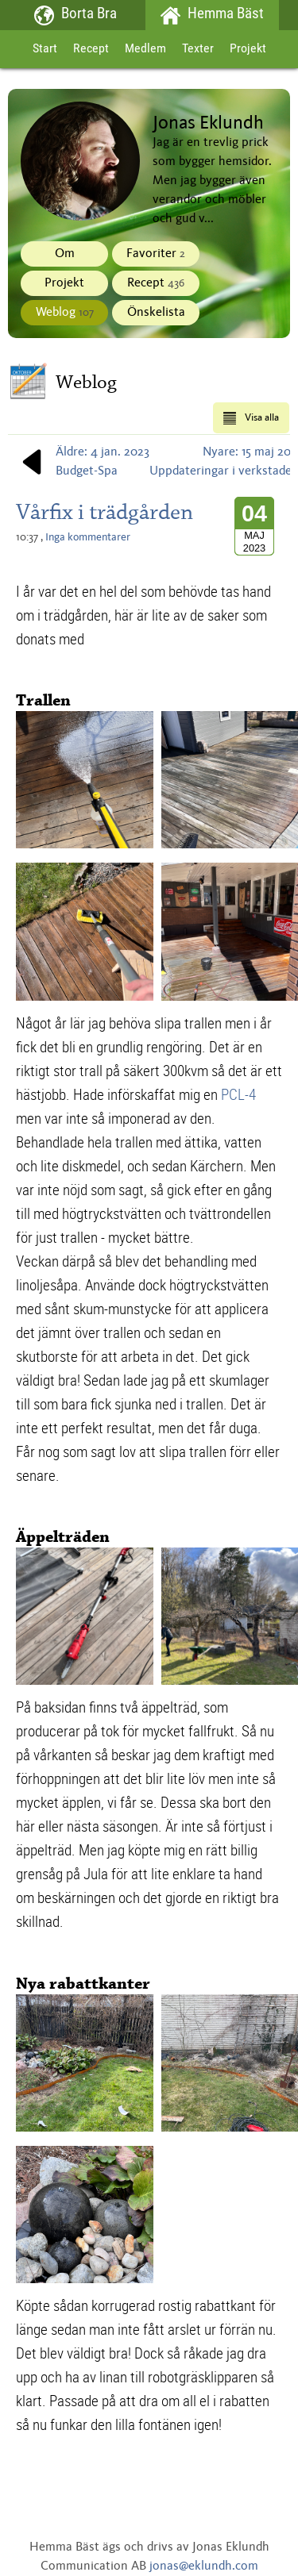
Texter (198, 49)
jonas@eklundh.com (203, 2566)
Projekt (248, 49)
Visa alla (251, 418)
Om (65, 254)
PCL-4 (238, 1094)
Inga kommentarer (87, 537)
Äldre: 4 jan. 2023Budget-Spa (82, 462)
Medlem (145, 49)
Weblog (65, 312)
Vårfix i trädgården (104, 511)
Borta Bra (76, 15)
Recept (91, 49)
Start (45, 49)
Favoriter (155, 254)
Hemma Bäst (213, 15)
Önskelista (156, 312)
